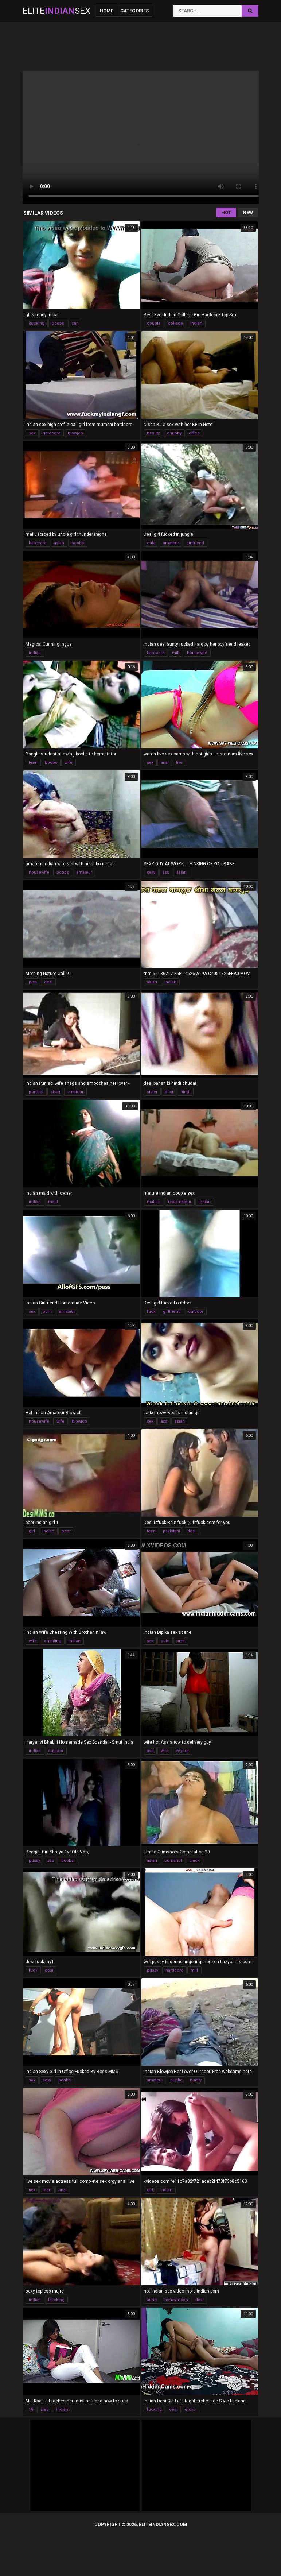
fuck (151, 1311)
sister (152, 1092)
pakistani (171, 1531)
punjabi (36, 1092)
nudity (196, 2080)
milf (176, 652)
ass (166, 872)
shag (55, 1092)
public (176, 2080)
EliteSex (56, 11)
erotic (190, 2409)
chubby (174, 433)
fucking (154, 2409)
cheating (52, 1641)
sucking (36, 323)
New (248, 212)
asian (59, 543)
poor (66, 1531)
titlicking (56, 2299)
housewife (197, 652)
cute (151, 543)
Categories (134, 10)
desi (48, 982)
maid (53, 1201)
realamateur (179, 1201)
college (175, 323)
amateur (171, 543)
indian (196, 323)
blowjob (75, 433)
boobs (58, 323)
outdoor (195, 1311)
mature (154, 1201)
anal (165, 762)
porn (47, 1311)
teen (33, 762)
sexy (151, 872)
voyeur (182, 1750)
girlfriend (195, 543)
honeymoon (176, 2299)
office (194, 433)
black (194, 1860)
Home (106, 10)
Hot (226, 212)
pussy (34, 1860)
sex (32, 433)
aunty (152, 2299)
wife (69, 762)
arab (44, 2409)
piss (33, 982)
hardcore (52, 433)
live (179, 762)
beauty (153, 433)
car (74, 323)
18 (31, 2409)
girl (32, 1531)
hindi (185, 1092)
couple (154, 323)
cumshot (173, 1860)
